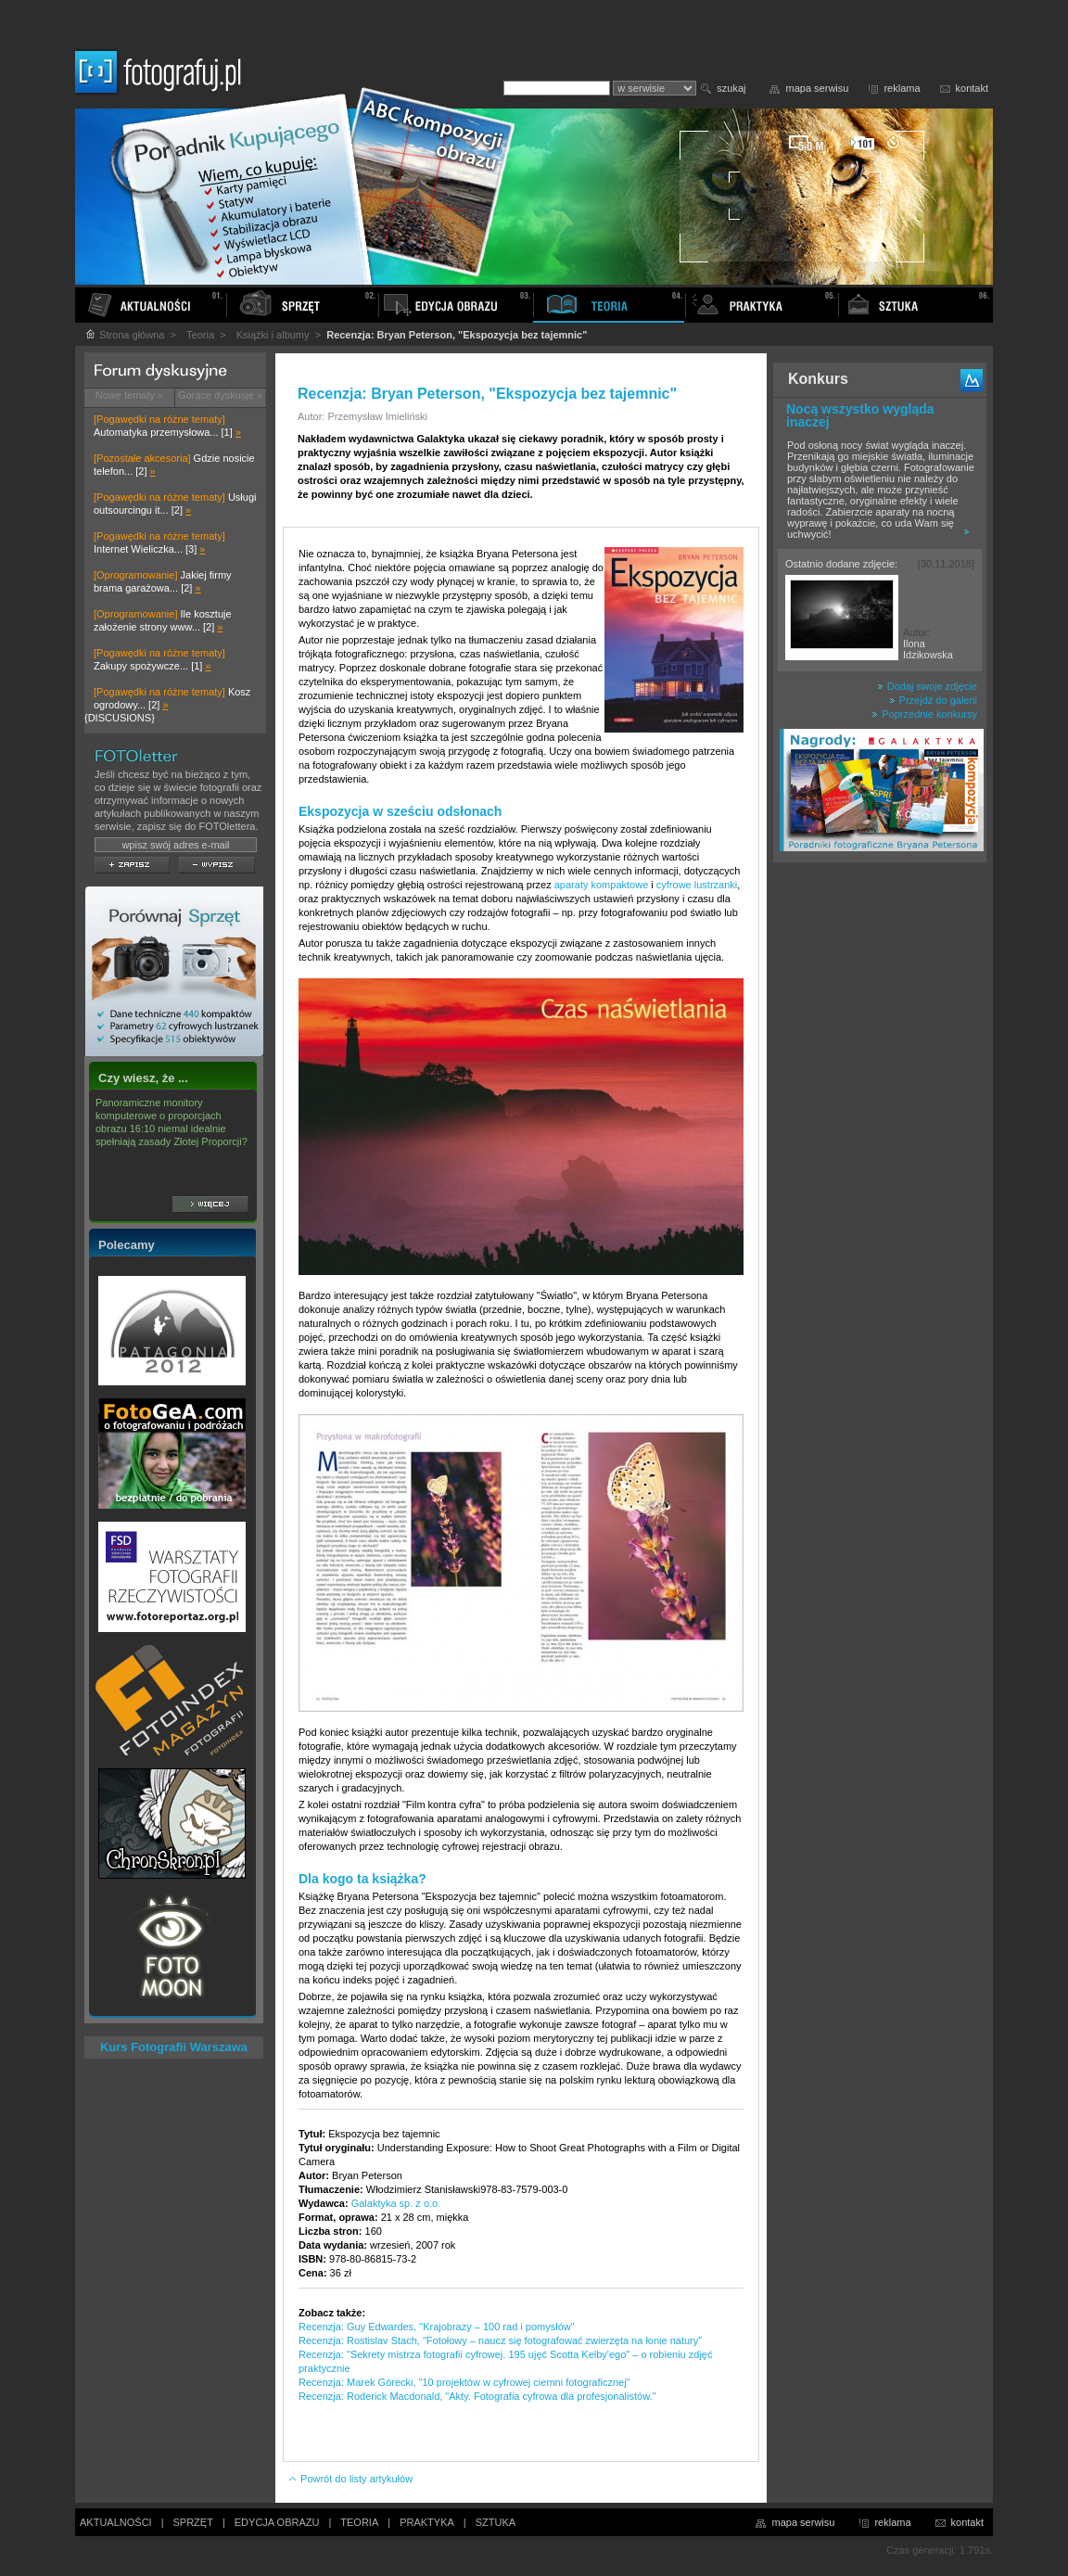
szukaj (731, 88)
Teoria (200, 334)
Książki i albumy (273, 334)
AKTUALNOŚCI (116, 2522)
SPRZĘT (193, 2522)
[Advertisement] (880, 1163)
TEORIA (359, 2522)
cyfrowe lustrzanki (696, 884)
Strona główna (124, 334)
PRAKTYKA (427, 2522)
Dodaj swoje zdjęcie (927, 686)
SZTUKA (495, 2522)
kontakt (972, 88)
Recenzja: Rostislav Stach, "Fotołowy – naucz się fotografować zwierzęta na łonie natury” (500, 2340)
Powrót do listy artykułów (350, 2478)
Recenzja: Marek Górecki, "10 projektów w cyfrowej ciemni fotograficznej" (464, 2382)
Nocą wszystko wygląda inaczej (860, 415)
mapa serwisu (817, 88)
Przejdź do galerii (933, 700)
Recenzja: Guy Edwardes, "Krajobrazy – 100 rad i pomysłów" (437, 2326)
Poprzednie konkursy (924, 714)
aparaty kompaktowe (601, 884)
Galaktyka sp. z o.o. (396, 2203)
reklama (902, 88)
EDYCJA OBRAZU (277, 2522)
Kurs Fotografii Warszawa (174, 2047)
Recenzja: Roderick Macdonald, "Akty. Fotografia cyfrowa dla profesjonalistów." (477, 2396)
